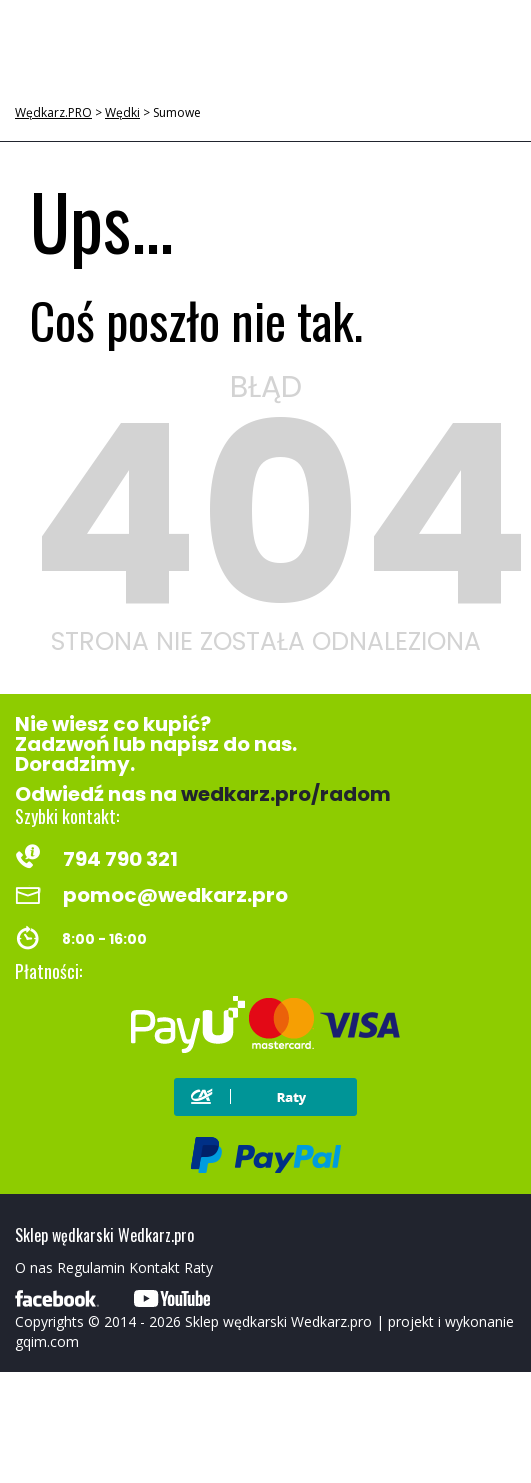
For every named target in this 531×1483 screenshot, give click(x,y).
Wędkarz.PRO (53, 112)
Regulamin (91, 1267)
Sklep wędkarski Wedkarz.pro (278, 1321)
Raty (198, 1267)
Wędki (122, 112)
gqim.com (47, 1341)
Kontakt (154, 1267)
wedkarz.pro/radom (286, 794)
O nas (34, 1267)
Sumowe (177, 112)
